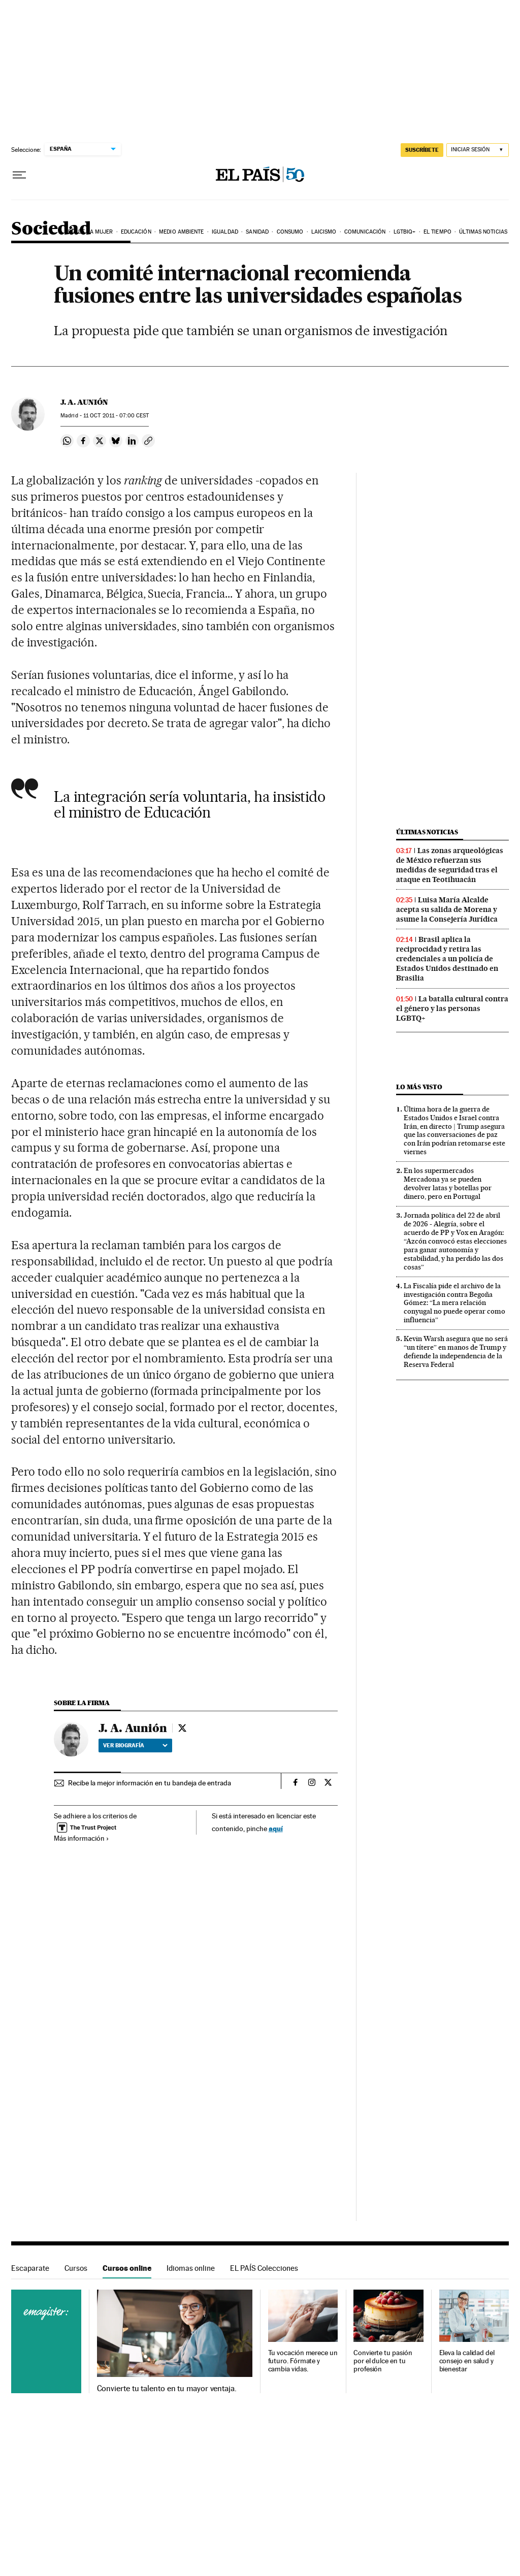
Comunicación (364, 232)
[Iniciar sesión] (477, 150)
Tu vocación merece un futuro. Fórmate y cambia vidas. (303, 2361)
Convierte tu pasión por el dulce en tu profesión (382, 2361)
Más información (81, 1838)
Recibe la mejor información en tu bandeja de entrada (149, 1783)
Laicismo (324, 232)
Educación (136, 232)
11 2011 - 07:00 (116, 415)
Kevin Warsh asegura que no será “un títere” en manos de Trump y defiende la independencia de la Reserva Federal (456, 1351)
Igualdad (225, 232)
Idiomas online (191, 2268)
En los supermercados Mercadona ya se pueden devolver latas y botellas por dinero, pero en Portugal (448, 1183)
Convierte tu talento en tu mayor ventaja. (167, 2388)
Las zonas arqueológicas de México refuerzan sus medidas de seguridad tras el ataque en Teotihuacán (449, 865)
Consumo (290, 232)
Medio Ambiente (181, 232)
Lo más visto (419, 1087)
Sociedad (50, 229)
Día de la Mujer (90, 232)
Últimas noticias (483, 232)
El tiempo (437, 232)
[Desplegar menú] (19, 175)
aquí (276, 1828)
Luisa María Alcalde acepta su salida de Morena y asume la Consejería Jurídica (447, 909)
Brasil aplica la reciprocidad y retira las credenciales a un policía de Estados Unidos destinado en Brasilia (447, 959)
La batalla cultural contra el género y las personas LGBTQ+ (452, 1008)
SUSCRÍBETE (422, 149)
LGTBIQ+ (405, 232)
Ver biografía (135, 1745)
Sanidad (257, 232)
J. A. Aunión (84, 402)
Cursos (75, 2268)
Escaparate (30, 2268)
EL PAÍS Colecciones (264, 2268)
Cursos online (127, 2268)
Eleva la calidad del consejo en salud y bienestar (467, 2361)
